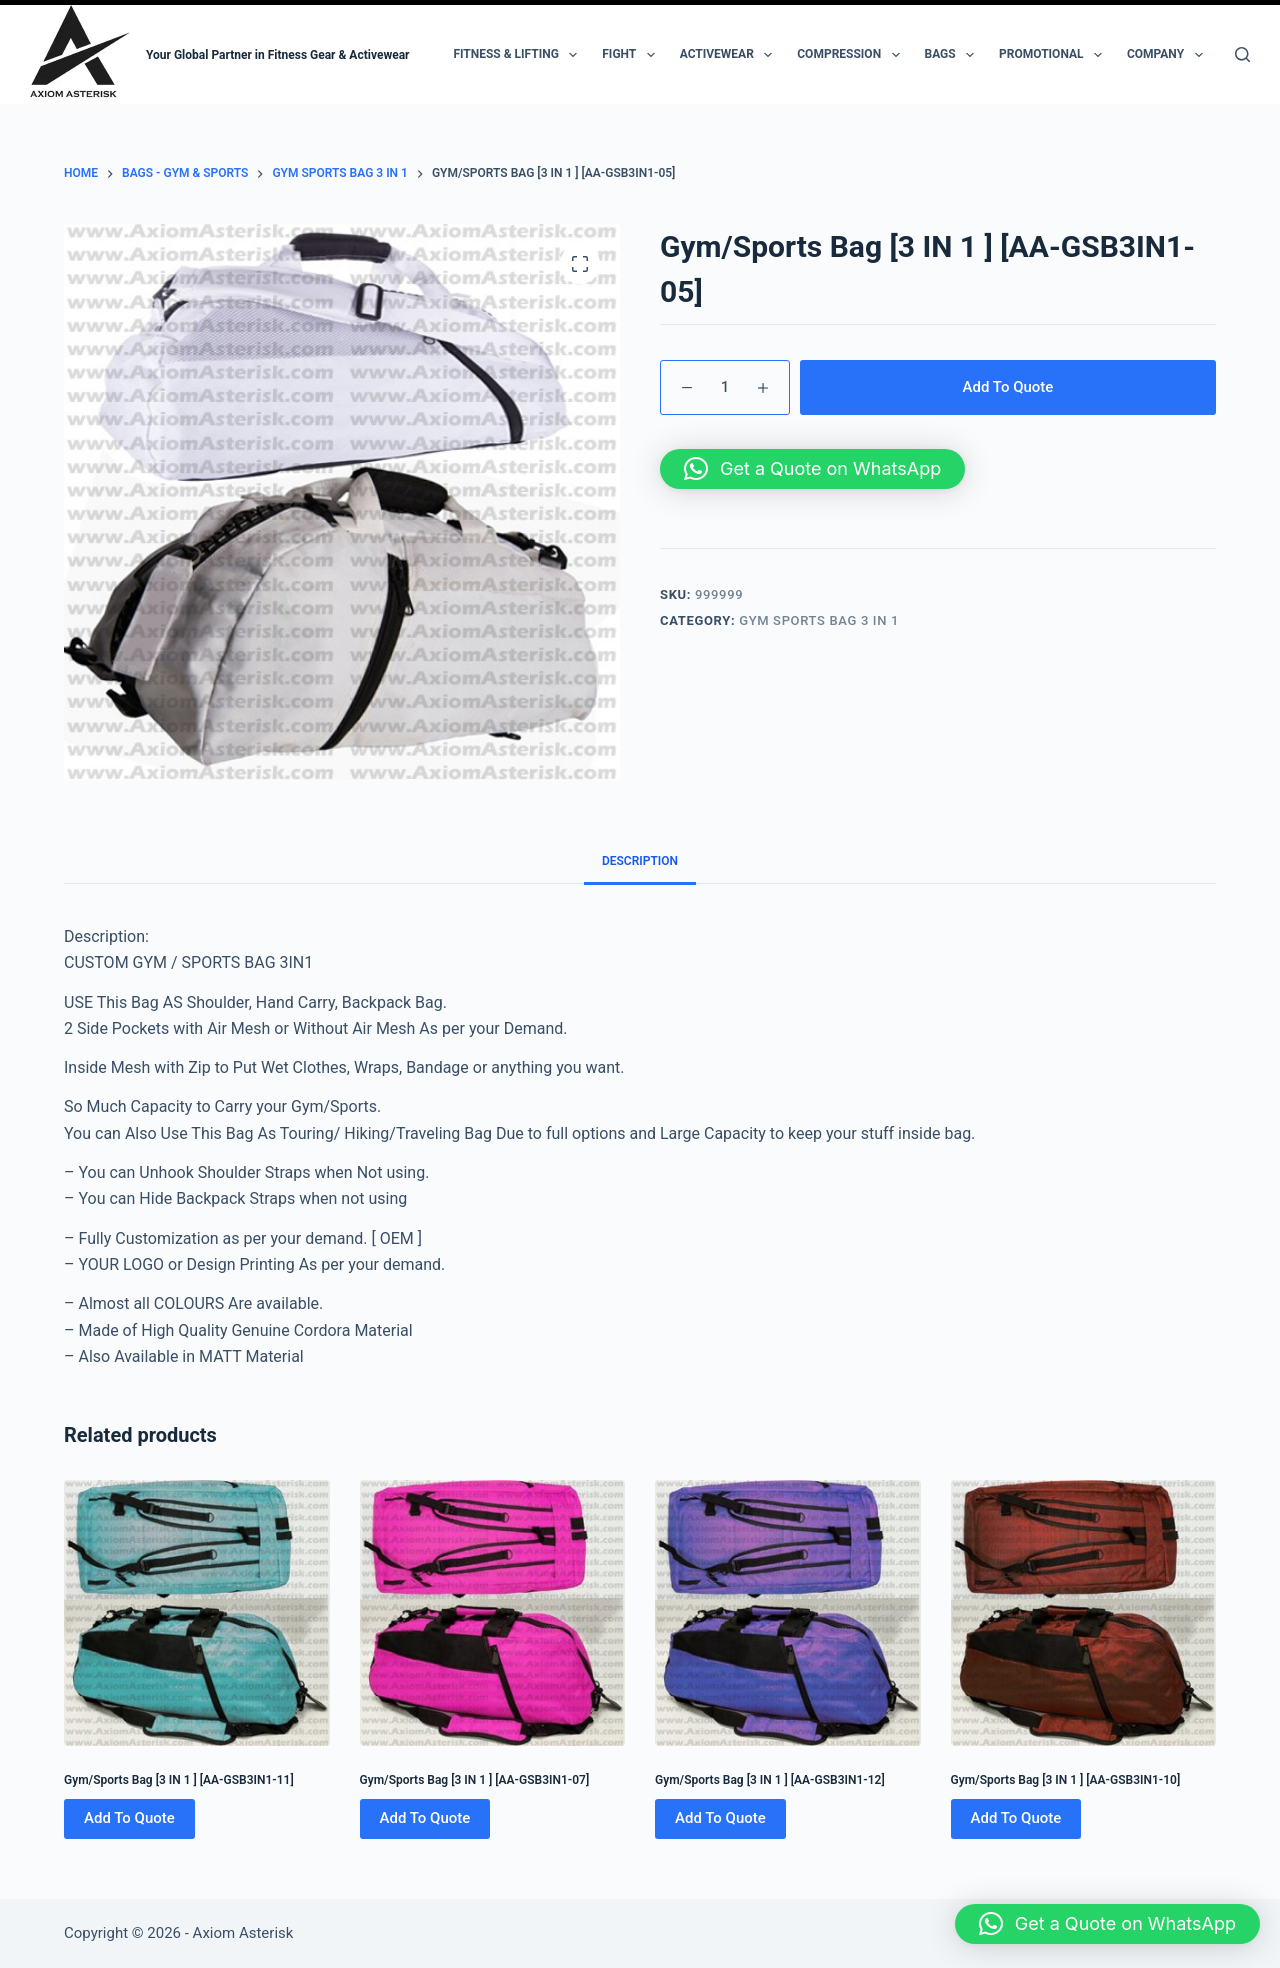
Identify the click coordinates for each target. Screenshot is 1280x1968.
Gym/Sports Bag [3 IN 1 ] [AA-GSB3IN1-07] (475, 1780)
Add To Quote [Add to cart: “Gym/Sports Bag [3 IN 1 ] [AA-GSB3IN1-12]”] (720, 1818)
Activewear (730, 55)
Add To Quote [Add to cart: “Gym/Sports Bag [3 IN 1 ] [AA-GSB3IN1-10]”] (1016, 1818)
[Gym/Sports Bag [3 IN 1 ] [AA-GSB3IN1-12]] (788, 1613)
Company (1169, 55)
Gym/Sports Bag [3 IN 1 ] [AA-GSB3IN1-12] (770, 1780)
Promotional (1054, 55)
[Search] (1242, 54)
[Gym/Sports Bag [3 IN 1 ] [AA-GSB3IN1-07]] (493, 1613)
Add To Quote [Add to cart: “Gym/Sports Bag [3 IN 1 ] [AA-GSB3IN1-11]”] (129, 1818)
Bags (954, 55)
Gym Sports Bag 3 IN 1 (819, 620)
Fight (632, 55)
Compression (852, 55)
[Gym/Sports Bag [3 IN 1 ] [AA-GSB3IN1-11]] (197, 1613)
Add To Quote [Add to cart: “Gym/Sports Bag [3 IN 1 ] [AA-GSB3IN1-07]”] (425, 1818)
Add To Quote (1008, 387)
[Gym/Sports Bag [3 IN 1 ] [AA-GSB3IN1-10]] (1084, 1613)
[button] (812, 469)
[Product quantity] (725, 387)
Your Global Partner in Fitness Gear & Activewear (278, 55)
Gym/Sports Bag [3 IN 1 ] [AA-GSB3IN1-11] (179, 1780)
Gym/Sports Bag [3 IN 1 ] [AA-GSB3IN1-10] (1066, 1780)
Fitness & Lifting (519, 55)
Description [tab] (640, 861)
